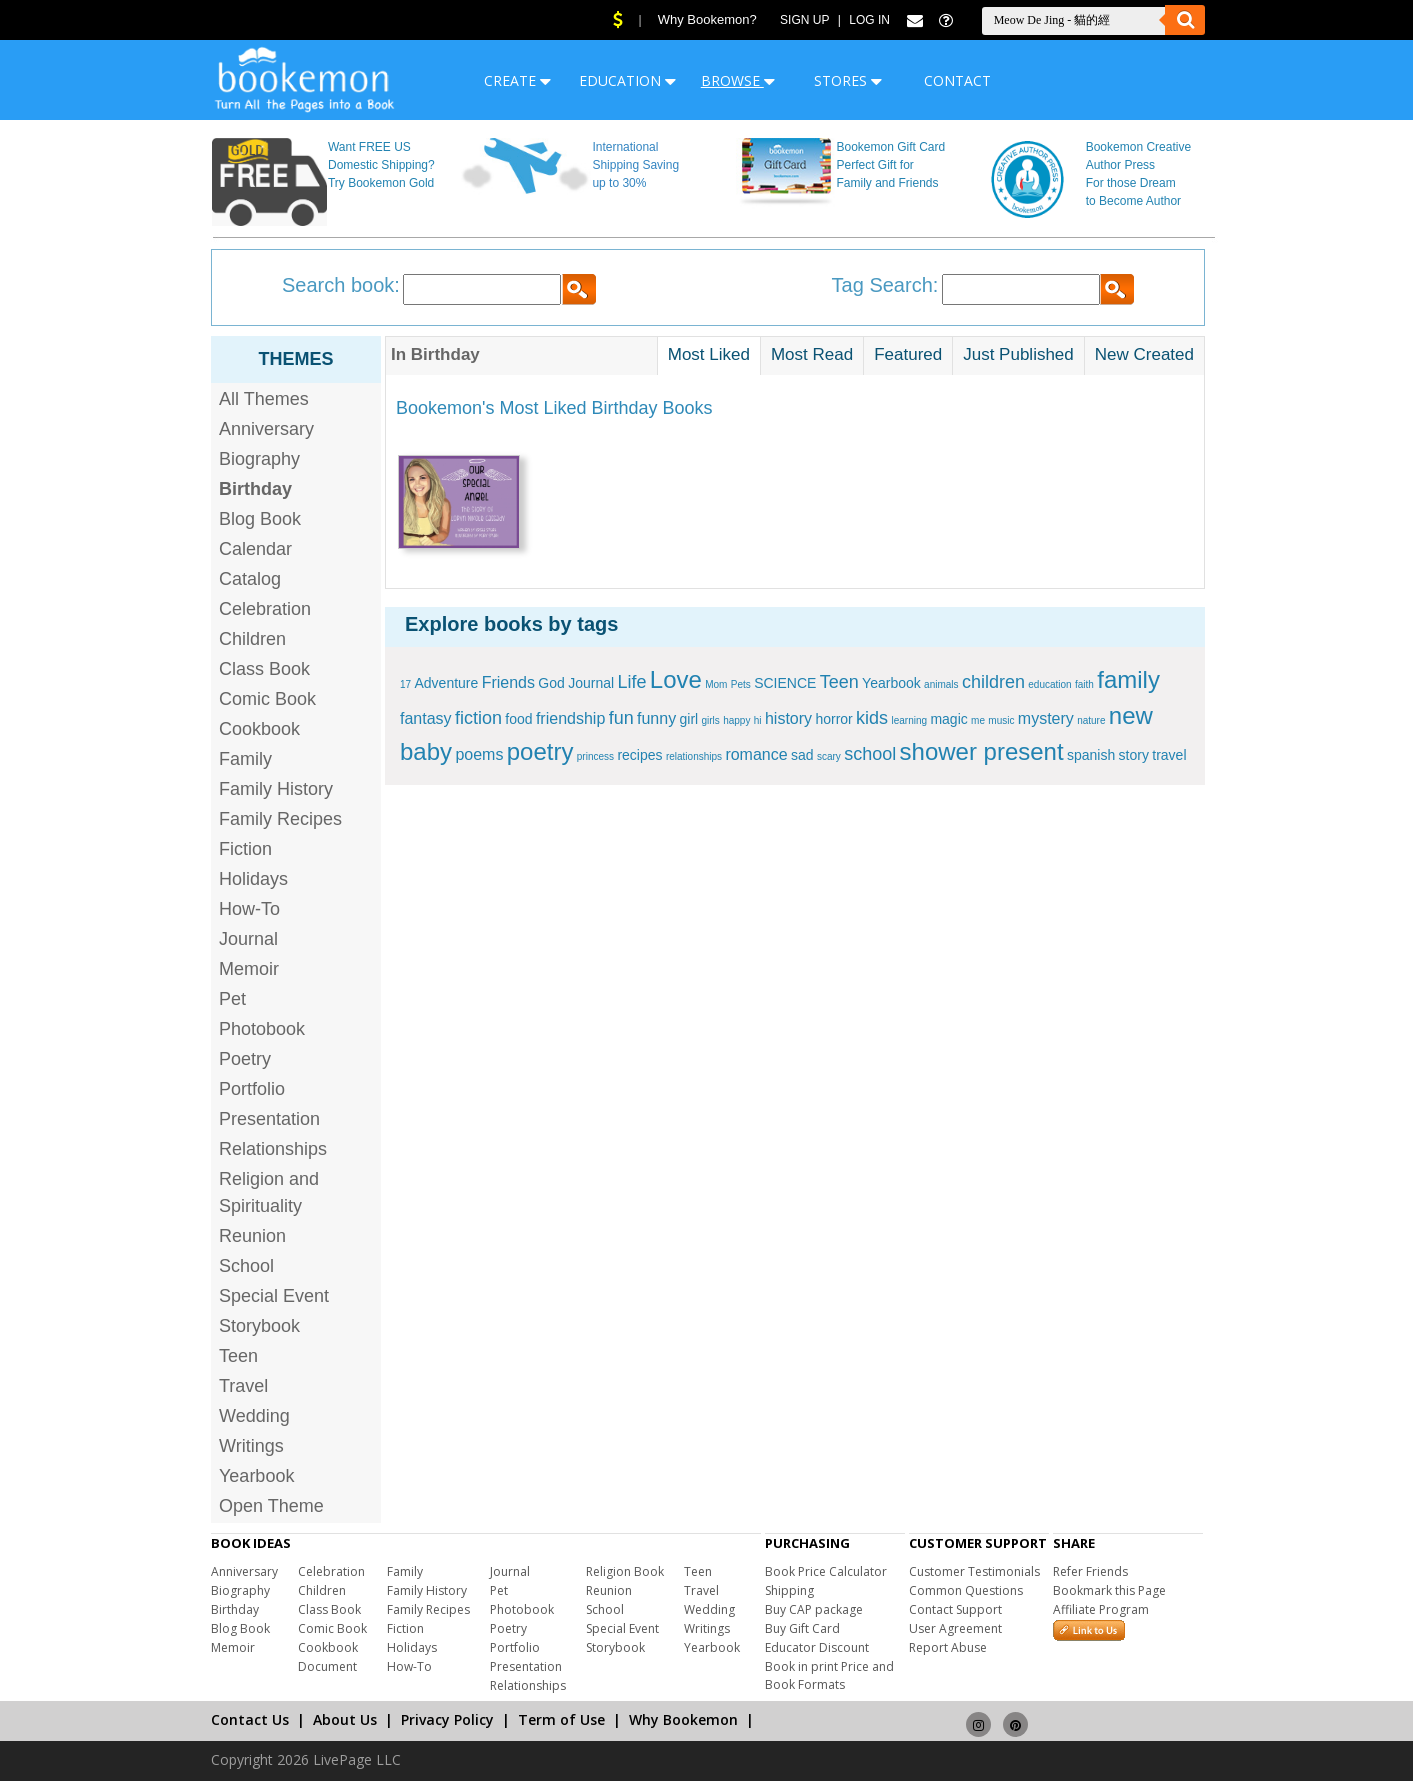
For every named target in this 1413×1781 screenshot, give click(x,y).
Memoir (249, 969)
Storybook (259, 1326)
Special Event (274, 1296)
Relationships (273, 1149)
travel (1169, 755)
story (1134, 755)
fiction (478, 718)
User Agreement (955, 1628)
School (246, 1266)
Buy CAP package (814, 1609)
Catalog (250, 579)
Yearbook (256, 1476)
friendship (570, 718)
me (978, 720)
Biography (259, 459)
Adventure (446, 683)
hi (758, 720)
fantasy (426, 718)
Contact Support (955, 1609)
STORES (848, 80)
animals (941, 684)
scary (829, 756)
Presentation (269, 1119)
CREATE (517, 80)
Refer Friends (1090, 1571)
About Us (345, 1719)
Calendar (255, 549)
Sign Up (804, 20)
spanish (1091, 755)
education (1049, 684)
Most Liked (709, 354)
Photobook (262, 1029)
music (1001, 720)
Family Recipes (280, 819)
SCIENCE (785, 683)
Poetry (245, 1059)
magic (948, 719)
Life (631, 682)
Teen (238, 1356)
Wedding (254, 1416)
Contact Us (250, 1719)
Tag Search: (885, 285)
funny (656, 718)
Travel (243, 1386)
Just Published (1018, 354)
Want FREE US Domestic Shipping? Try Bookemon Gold (381, 165)
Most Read (812, 354)
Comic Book (267, 699)
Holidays (253, 879)
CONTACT (957, 80)
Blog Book (260, 519)
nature (1091, 720)
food (518, 719)
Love (676, 679)
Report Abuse (948, 1647)
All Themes (264, 399)
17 (405, 684)
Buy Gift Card (802, 1628)
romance (756, 754)
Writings (251, 1446)
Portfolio (252, 1089)
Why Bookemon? (707, 19)
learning (909, 720)
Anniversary (266, 429)
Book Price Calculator (826, 1571)
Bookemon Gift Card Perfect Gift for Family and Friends (891, 165)
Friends (508, 682)
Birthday (235, 1609)
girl (688, 719)
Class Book (264, 669)
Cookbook (259, 729)
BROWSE (738, 80)
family (1128, 679)
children (993, 682)
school (870, 754)
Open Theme (271, 1506)
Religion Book (625, 1571)
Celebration (265, 609)
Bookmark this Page (1109, 1590)
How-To (249, 909)
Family (245, 759)
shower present (982, 751)
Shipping (789, 1590)
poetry (540, 751)
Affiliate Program (1101, 1609)
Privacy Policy (447, 1719)
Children (252, 639)
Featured (908, 354)
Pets (741, 684)
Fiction (245, 849)
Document (327, 1666)
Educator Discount (817, 1647)
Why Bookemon (683, 1719)
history (788, 718)
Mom (716, 684)
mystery (1046, 718)
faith (1084, 684)
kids (872, 718)
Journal (248, 939)
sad (802, 755)
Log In (869, 20)
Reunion (252, 1236)
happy (736, 720)
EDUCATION (627, 80)
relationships (694, 756)
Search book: (341, 285)
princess (595, 756)
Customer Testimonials (974, 1571)
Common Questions (966, 1590)
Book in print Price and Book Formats (829, 1675)
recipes (639, 755)
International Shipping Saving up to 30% (635, 165)
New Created (1144, 354)
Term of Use (561, 1719)
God (551, 683)
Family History (276, 789)
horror (833, 719)
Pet (232, 999)
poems (479, 754)
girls (711, 720)
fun (621, 718)
